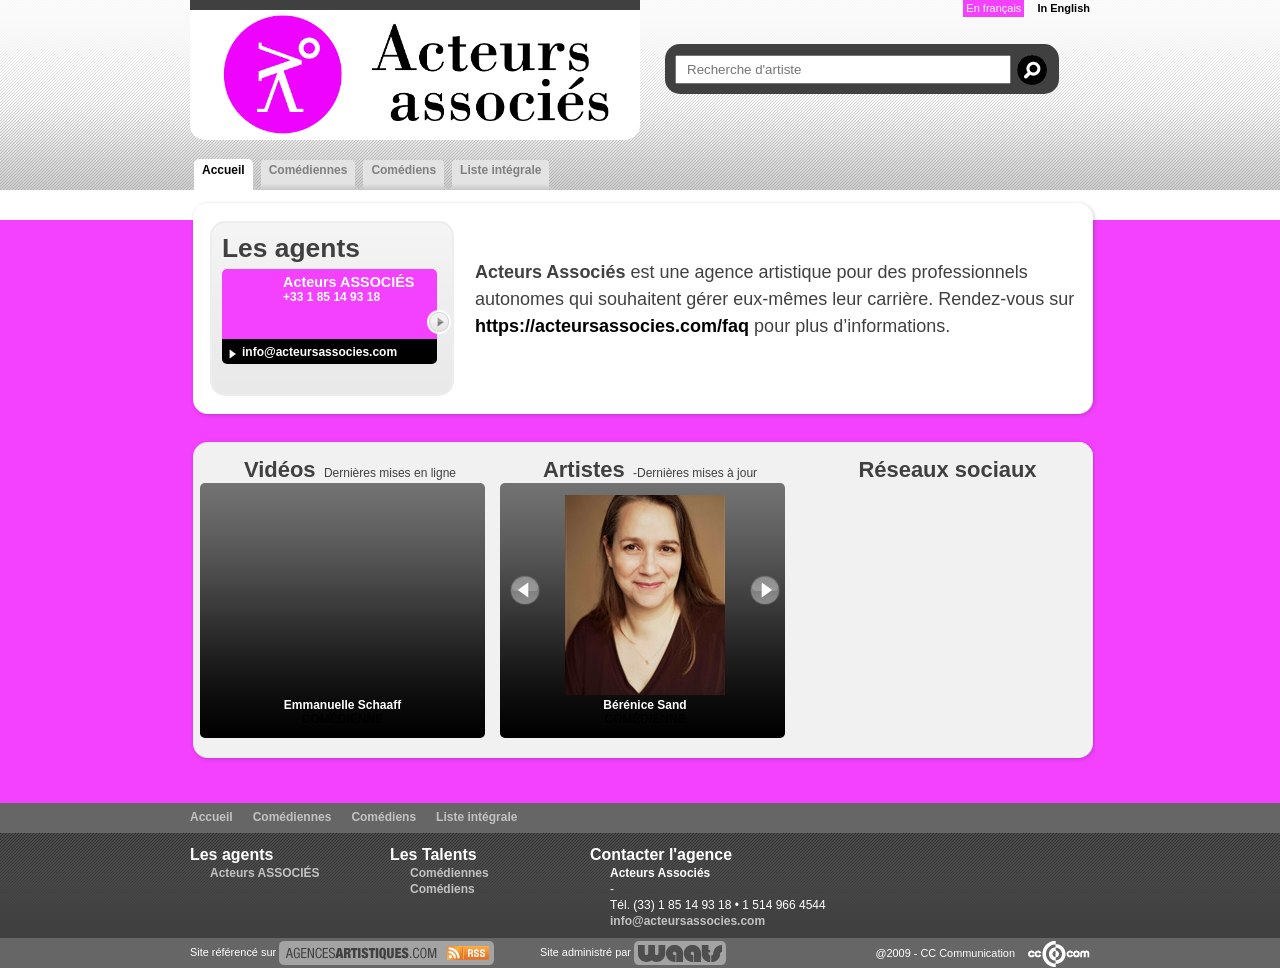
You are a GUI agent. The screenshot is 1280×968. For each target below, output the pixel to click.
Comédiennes (308, 170)
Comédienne (342, 719)
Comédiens (403, 170)
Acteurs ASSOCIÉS (265, 873)
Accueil (223, 170)
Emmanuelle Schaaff (342, 705)
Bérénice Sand (645, 698)
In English (1063, 8)
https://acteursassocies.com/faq (612, 326)
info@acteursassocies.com (319, 352)
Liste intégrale (500, 170)
